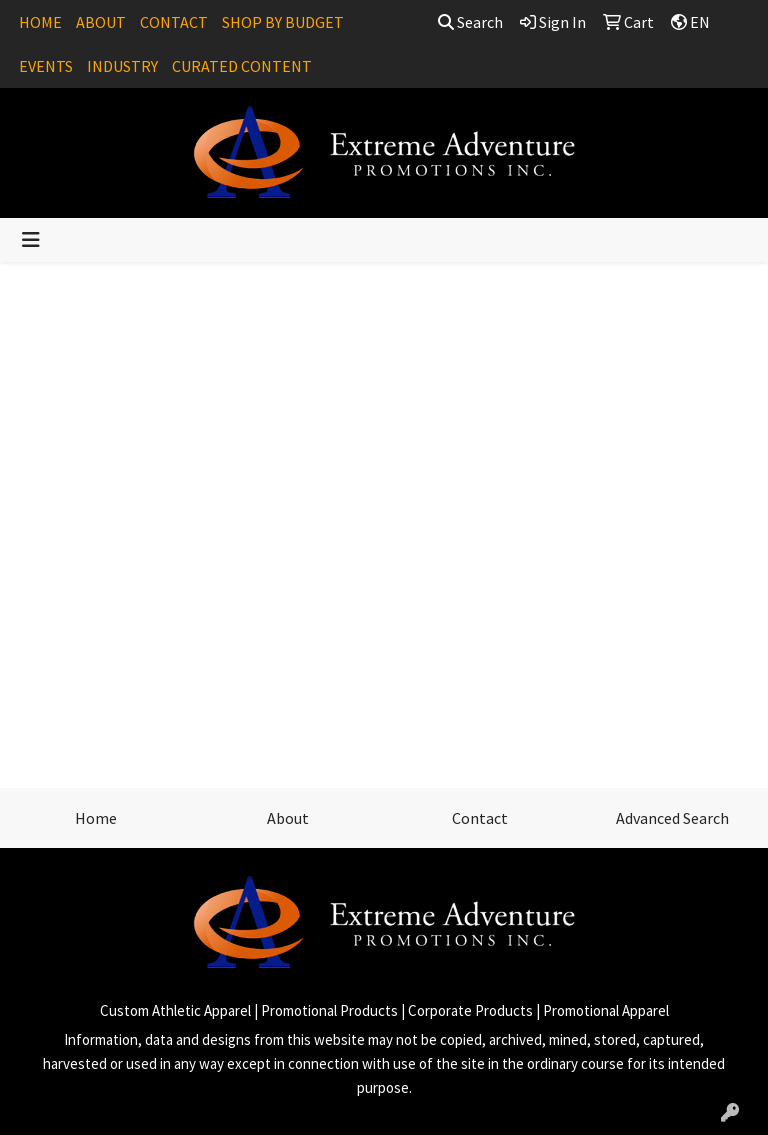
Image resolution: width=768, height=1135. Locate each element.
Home (96, 818)
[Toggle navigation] (31, 240)
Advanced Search (672, 818)
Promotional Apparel (606, 1010)
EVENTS (46, 66)
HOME (40, 22)
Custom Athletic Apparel (175, 1010)
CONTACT (174, 22)
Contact (480, 818)
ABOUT (101, 22)
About (288, 818)
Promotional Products (329, 1010)
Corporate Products (470, 1010)
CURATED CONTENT (242, 66)
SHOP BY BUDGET (283, 22)
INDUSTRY (122, 66)
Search (470, 22)
